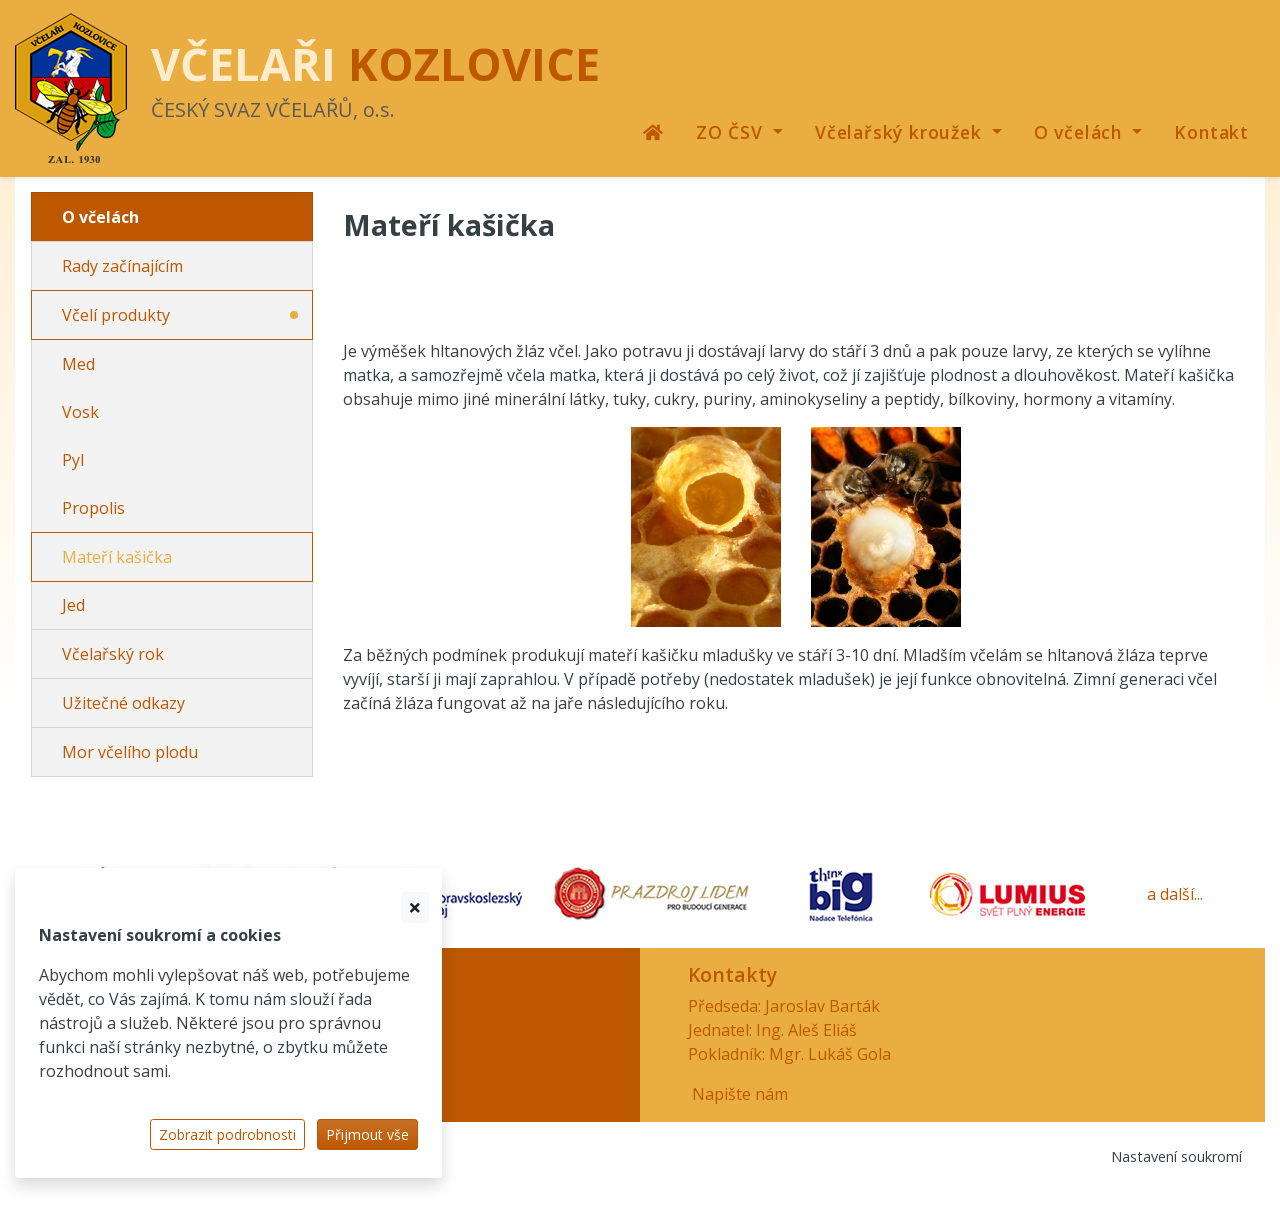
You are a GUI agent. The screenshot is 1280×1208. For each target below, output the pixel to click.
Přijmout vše (367, 1134)
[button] (739, 132)
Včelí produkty (116, 315)
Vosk (80, 412)
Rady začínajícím (122, 266)
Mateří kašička (117, 557)
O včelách (100, 217)
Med (78, 364)
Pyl (73, 460)
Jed (73, 605)
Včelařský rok (113, 654)
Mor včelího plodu (130, 752)
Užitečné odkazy (123, 703)
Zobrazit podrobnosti (227, 1134)
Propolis (93, 508)
